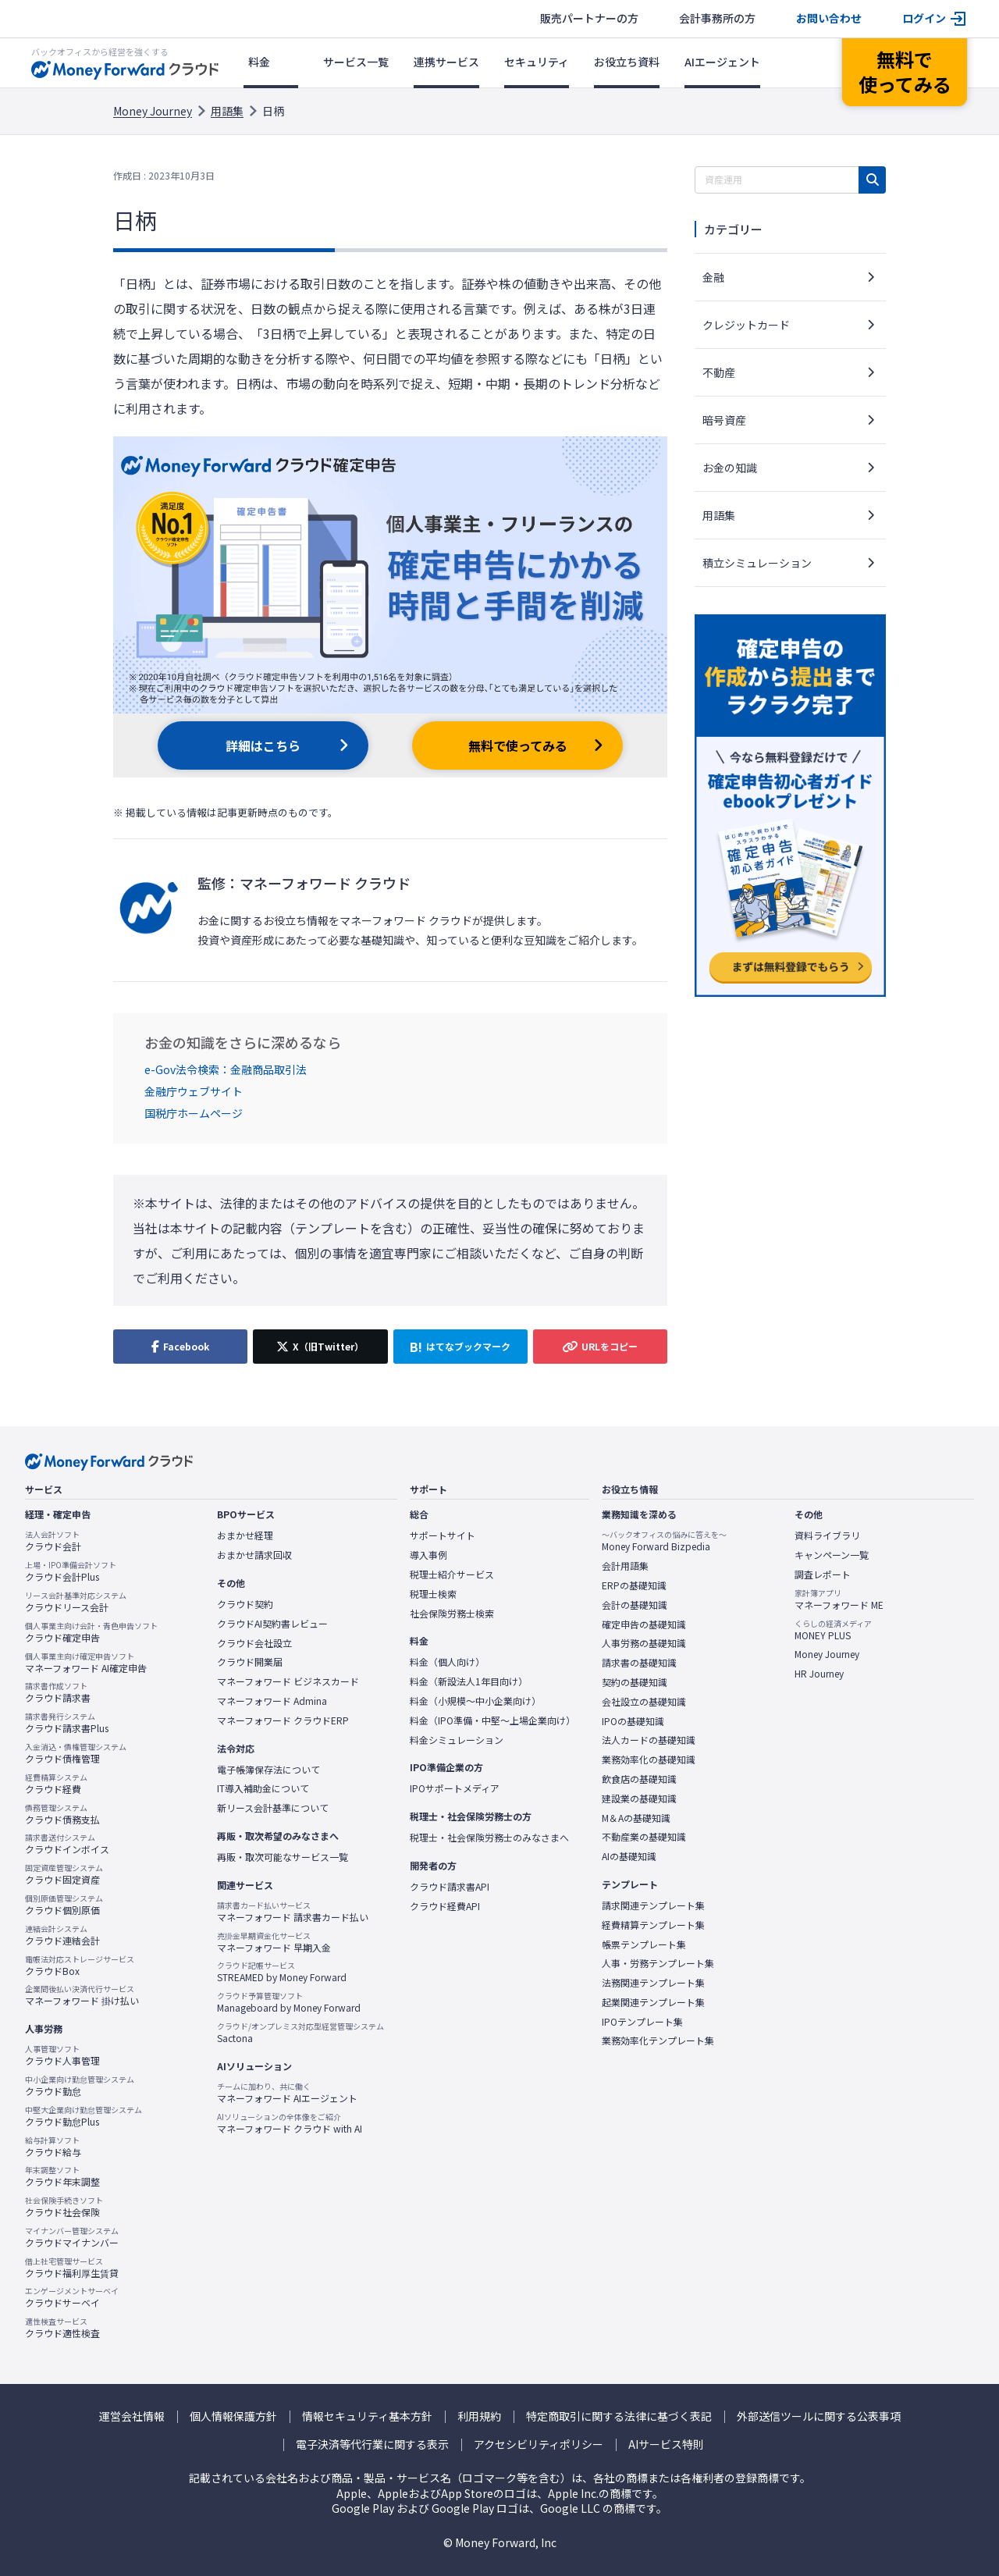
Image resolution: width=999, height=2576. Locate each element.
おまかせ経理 (245, 1535)
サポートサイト (442, 1535)
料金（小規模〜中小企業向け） (475, 1701)
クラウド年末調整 (62, 2176)
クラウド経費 (56, 1783)
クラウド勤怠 (79, 2085)
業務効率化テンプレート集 (658, 2040)
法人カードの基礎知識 (648, 1740)
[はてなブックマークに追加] (460, 1346)
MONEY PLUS (833, 1630)
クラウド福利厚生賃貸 (72, 2267)
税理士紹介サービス (452, 1574)
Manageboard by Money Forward (289, 2002)
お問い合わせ (829, 18)
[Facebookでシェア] (180, 1346)
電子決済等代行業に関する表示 (372, 2444)
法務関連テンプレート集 (653, 1982)
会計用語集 (625, 1566)
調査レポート (823, 1574)
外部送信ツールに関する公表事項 (819, 2416)
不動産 (718, 372)
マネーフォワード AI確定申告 (86, 1662)
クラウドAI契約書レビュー (272, 1623)
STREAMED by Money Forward (282, 1972)
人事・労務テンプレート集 (658, 1963)
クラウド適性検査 (62, 2327)
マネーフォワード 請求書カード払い (292, 1911)
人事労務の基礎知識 (644, 1643)
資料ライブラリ (827, 1535)
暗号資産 (724, 420)
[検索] (872, 180)
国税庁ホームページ (193, 1113)
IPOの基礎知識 (633, 1721)
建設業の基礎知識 (639, 1798)
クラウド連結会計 (62, 1935)
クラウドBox (79, 1965)
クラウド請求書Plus (66, 1723)
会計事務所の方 (717, 18)
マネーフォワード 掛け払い (82, 1995)
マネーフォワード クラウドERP (283, 1720)
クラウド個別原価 (64, 1904)
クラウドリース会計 (75, 1602)
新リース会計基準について (273, 1808)
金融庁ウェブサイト (193, 1091)
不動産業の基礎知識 (644, 1837)
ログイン (924, 18)
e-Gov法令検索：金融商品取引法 (225, 1069)
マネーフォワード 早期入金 (274, 1942)
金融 (713, 277)
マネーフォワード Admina (272, 1701)
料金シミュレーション (456, 1740)
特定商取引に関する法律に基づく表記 (619, 2416)
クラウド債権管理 (75, 1753)
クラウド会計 (53, 1541)
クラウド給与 (53, 2146)
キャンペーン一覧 (832, 1555)
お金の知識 (729, 467)
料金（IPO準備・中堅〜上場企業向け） (492, 1720)
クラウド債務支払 (62, 1814)
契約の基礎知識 (634, 1682)
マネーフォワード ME (839, 1599)
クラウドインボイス (67, 1844)
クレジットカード (746, 325)
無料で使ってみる (517, 745)
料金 (259, 61)
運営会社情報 (132, 2416)
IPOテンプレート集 (642, 2022)
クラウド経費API (445, 1906)
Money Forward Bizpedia (664, 1541)
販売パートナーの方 (589, 18)
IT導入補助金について (263, 1788)
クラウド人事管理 (62, 2055)
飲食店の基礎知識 (639, 1779)
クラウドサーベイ (72, 2297)
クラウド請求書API (449, 1886)
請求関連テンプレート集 (653, 1905)
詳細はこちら (263, 745)
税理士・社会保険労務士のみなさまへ (489, 1837)
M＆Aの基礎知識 (636, 1818)
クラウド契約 (245, 1604)
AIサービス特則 (666, 2444)
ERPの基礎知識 (634, 1585)
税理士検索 (433, 1594)
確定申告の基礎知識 (644, 1624)
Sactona (300, 2032)
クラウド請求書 (58, 1692)
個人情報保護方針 (233, 2416)
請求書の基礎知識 (639, 1662)
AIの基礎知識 (629, 1856)
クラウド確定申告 (91, 1632)
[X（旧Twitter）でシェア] (320, 1346)
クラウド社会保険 (64, 2206)
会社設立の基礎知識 (644, 1701)
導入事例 (428, 1555)
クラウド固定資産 (64, 1874)
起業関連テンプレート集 (653, 2002)
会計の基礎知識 (634, 1605)
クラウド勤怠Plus (83, 2116)
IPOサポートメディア (455, 1788)
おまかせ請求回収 (254, 1555)
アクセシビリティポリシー (538, 2444)
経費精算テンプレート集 (653, 1925)
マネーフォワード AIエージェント (287, 2093)
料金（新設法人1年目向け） (469, 1681)
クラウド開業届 (250, 1662)
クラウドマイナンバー (72, 2237)
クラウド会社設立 (254, 1643)
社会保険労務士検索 (452, 1613)
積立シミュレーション (757, 563)
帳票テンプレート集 (644, 1944)
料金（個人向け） (447, 1662)
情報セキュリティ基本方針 (367, 2416)
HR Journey (819, 1673)
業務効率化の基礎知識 (648, 1759)
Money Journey (152, 111)
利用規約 (479, 2416)
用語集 (227, 111)
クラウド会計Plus (70, 1571)
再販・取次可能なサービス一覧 (282, 1857)
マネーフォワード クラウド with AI (289, 2123)
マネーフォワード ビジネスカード (288, 1681)
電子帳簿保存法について (268, 1769)
